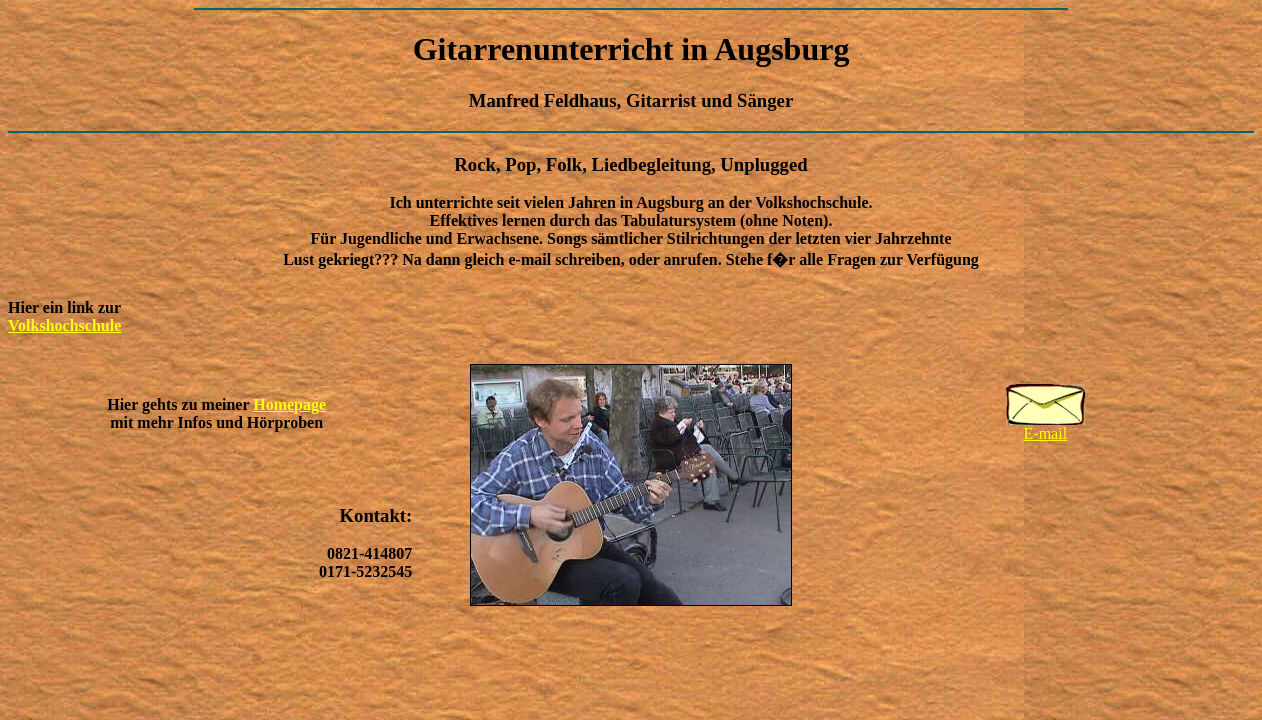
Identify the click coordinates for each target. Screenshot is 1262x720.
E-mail (1045, 426)
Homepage (289, 404)
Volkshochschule (64, 325)
